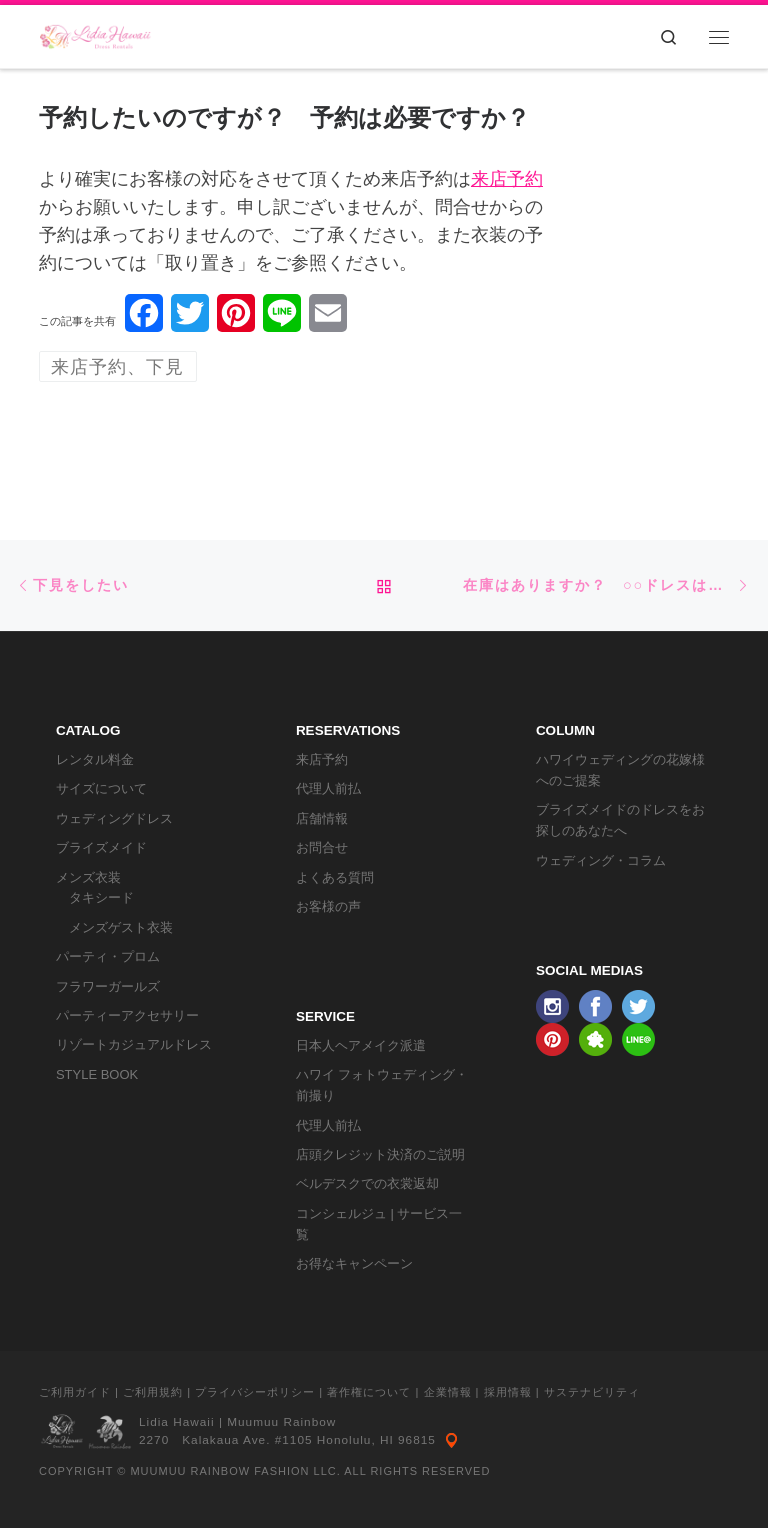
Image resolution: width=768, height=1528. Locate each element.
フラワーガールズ (108, 986)
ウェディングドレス (114, 818)
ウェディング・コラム (601, 860)
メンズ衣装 (88, 877)
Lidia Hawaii (177, 1422)
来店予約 (507, 179)
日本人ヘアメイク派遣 (361, 1045)
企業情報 (448, 1392)
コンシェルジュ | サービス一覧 (379, 1224)
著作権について (369, 1392)
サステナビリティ (592, 1392)
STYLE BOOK (97, 1074)
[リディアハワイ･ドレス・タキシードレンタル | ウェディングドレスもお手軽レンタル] (95, 34)
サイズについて (101, 788)
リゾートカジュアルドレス (134, 1044)
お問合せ (322, 847)
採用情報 (508, 1392)
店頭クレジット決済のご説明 (380, 1154)
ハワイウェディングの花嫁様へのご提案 (620, 770)
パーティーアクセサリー (127, 1015)
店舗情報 (322, 818)
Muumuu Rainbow (281, 1422)
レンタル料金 (95, 759)
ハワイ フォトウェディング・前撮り (382, 1085)
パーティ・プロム (108, 956)
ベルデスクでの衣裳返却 (367, 1183)
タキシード (101, 897)
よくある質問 (335, 877)
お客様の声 (328, 906)
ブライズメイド (101, 847)
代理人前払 (328, 788)
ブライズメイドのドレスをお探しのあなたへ (620, 820)
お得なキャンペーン (354, 1263)
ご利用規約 (153, 1392)
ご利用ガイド (75, 1392)
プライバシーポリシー (255, 1392)
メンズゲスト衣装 (121, 927)
